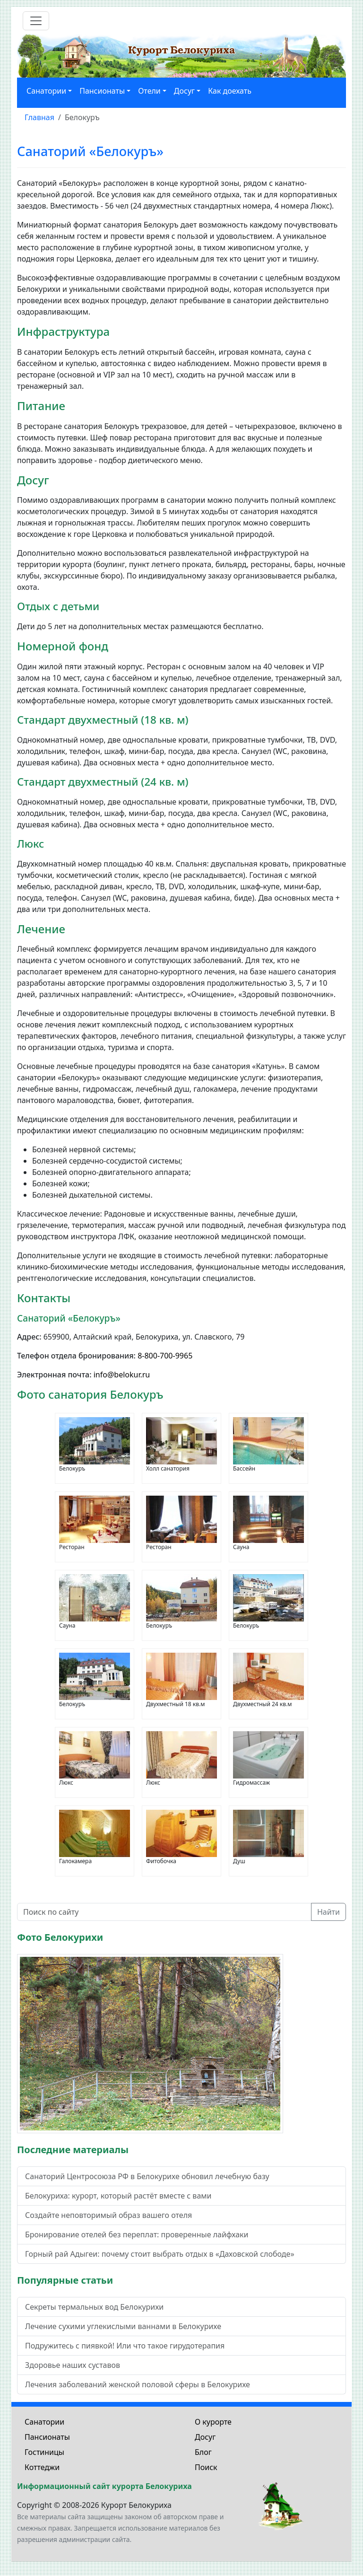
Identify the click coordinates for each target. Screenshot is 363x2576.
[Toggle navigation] (36, 20)
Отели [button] (149, 91)
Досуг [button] (184, 91)
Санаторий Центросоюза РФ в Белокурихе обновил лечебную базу (147, 2176)
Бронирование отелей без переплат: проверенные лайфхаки (137, 2234)
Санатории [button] (46, 91)
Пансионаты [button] (102, 91)
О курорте (213, 2422)
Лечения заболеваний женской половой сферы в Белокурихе (137, 2384)
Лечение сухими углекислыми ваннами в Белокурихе (123, 2326)
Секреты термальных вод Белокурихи (94, 2307)
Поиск (206, 2467)
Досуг (205, 2437)
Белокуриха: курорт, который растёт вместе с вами (118, 2195)
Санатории (44, 2422)
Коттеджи (42, 2467)
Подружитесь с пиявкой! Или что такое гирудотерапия (125, 2345)
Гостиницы (44, 2452)
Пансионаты (47, 2437)
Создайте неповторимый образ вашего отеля (108, 2215)
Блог (203, 2452)
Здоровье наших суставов (72, 2365)
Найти (328, 1912)
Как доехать (229, 91)
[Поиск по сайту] (164, 1912)
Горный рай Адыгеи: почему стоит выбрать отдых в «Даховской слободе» (159, 2254)
